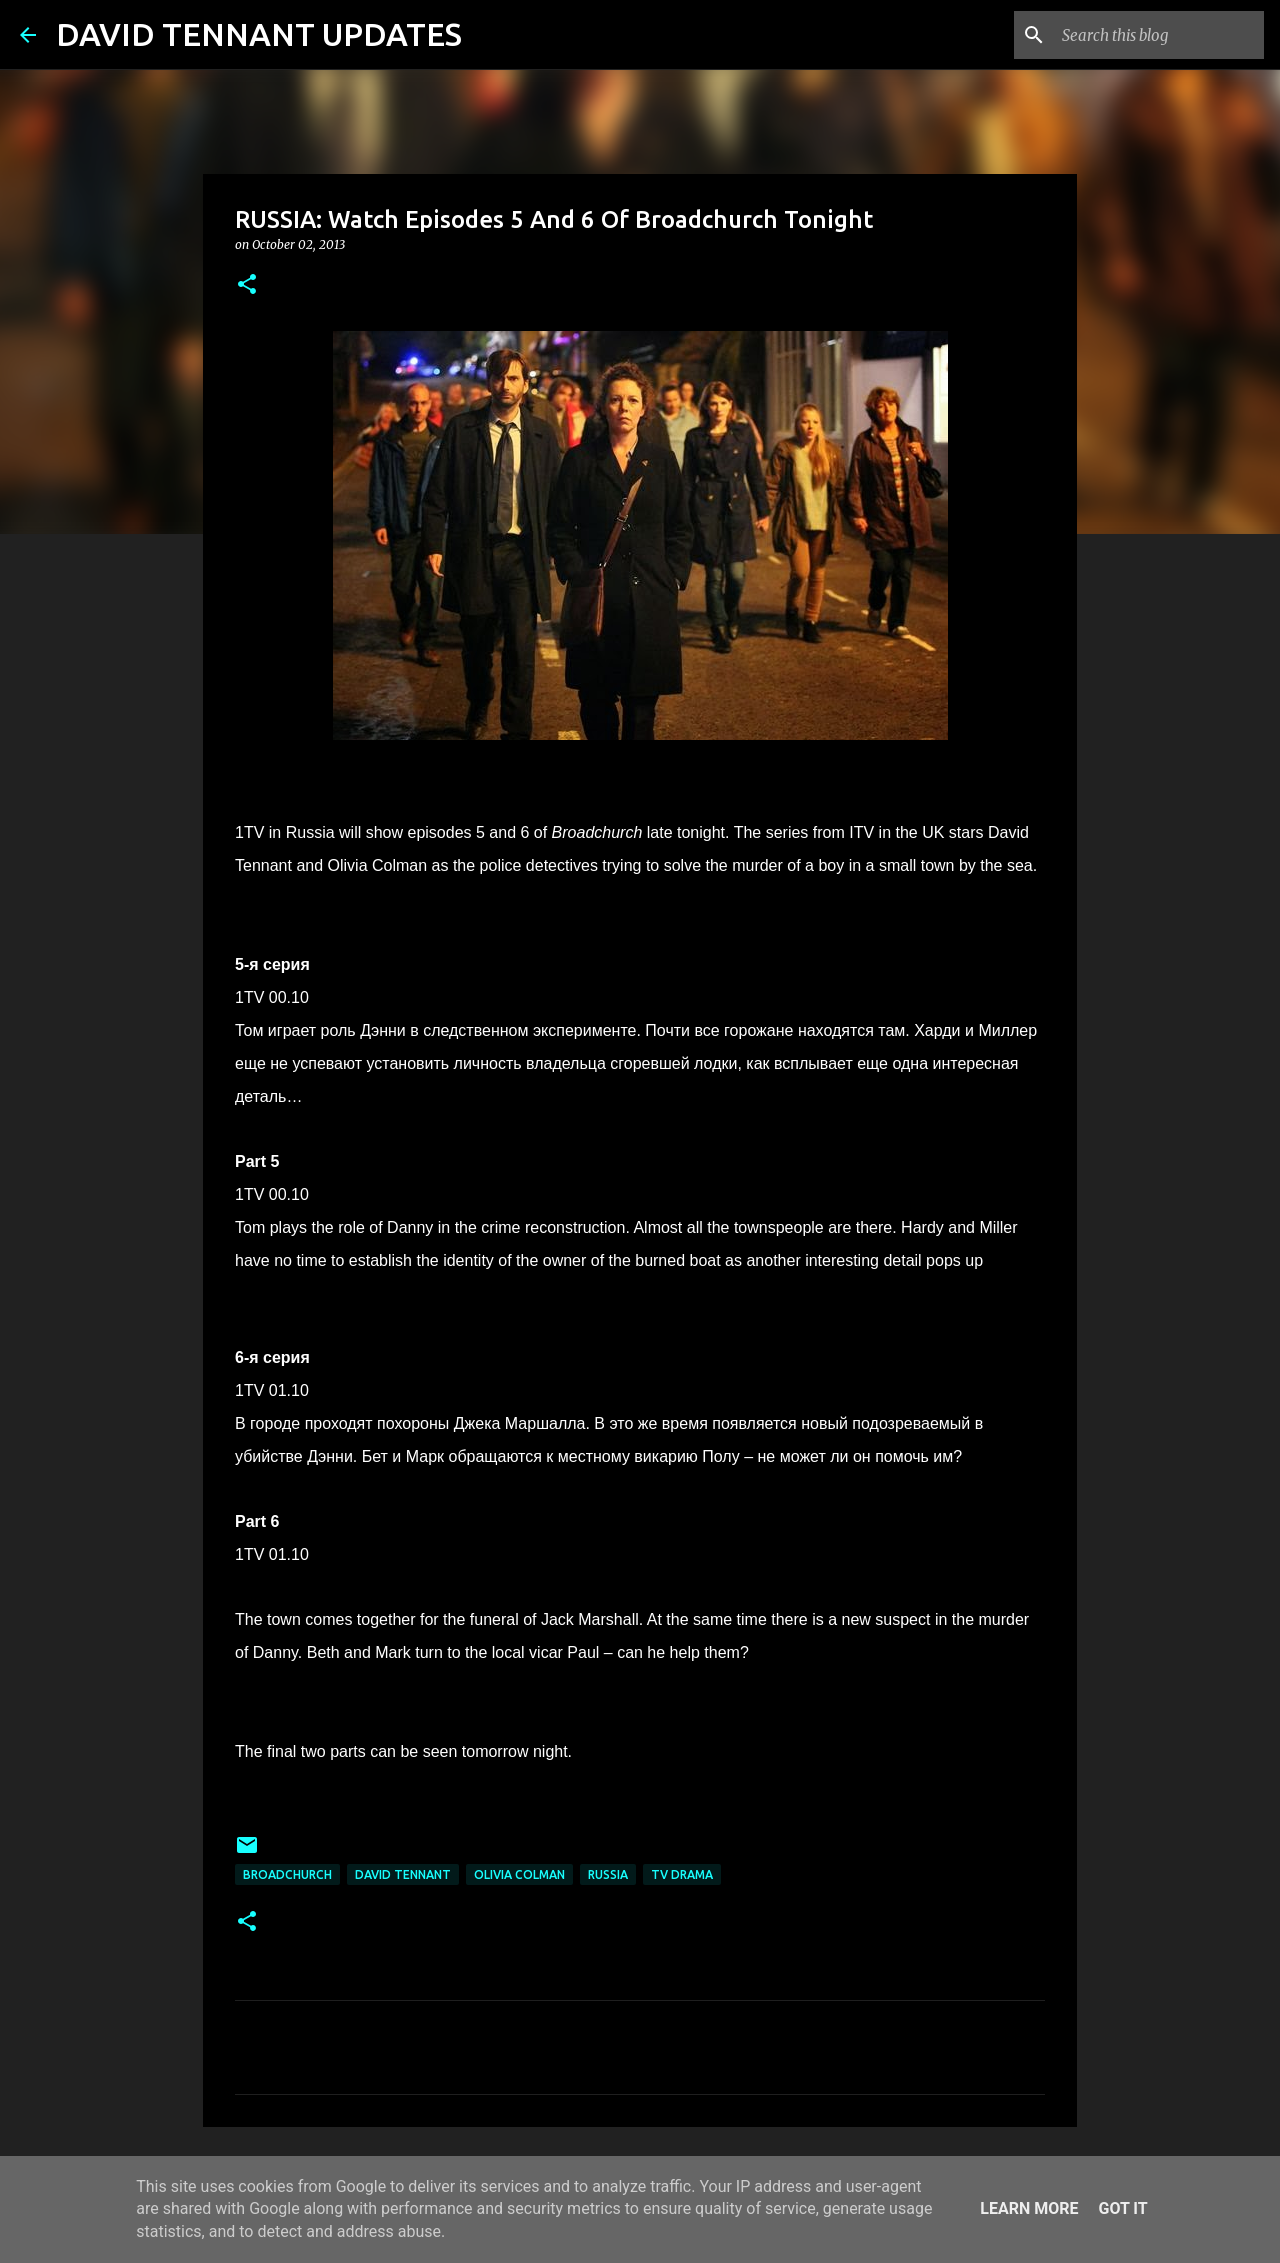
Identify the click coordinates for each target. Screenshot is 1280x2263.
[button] (247, 285)
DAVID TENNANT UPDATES (259, 34)
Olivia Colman (519, 1874)
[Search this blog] (1159, 35)
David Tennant (403, 1874)
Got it (1122, 2208)
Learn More (1029, 2208)
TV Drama (682, 1874)
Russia (608, 1874)
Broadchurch (287, 1874)
